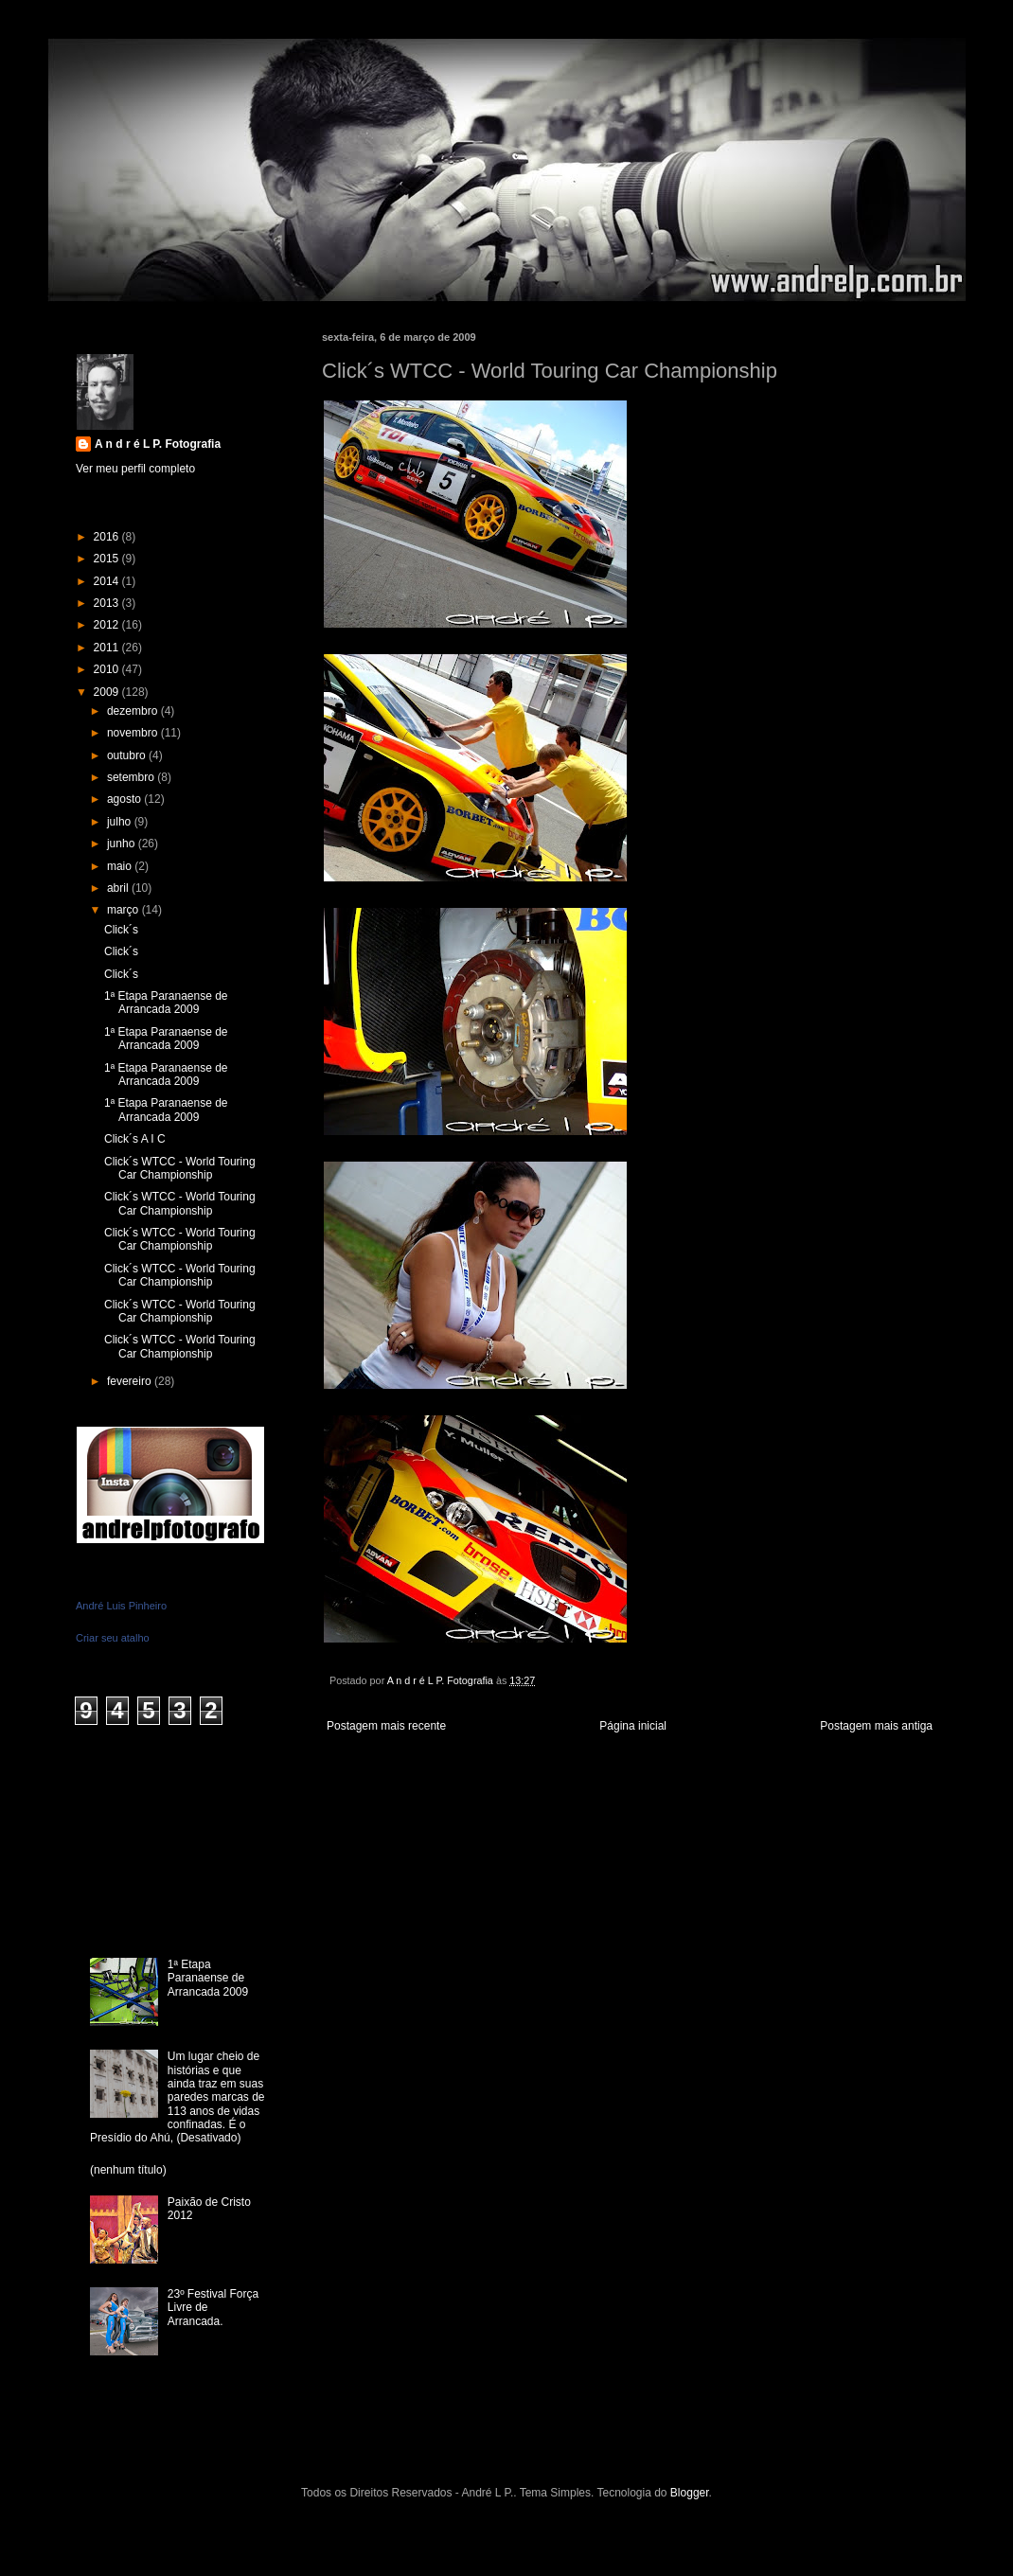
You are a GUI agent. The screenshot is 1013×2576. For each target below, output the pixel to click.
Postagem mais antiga (876, 1725)
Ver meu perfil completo (135, 468)
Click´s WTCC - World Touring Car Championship (180, 1168)
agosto (125, 799)
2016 (108, 536)
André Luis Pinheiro (121, 1605)
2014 (108, 581)
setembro (132, 777)
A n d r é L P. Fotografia (158, 444)
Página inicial (632, 1725)
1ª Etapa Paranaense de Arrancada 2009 (166, 1002)
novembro (134, 732)
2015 (108, 558)
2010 (108, 669)
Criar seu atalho (113, 1637)
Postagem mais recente (386, 1725)
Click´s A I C (135, 1139)
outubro (128, 755)
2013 (108, 603)
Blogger (689, 2492)
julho (120, 821)
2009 (108, 692)
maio (120, 866)
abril (119, 888)
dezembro (134, 711)
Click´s (121, 929)
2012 (108, 624)
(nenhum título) (128, 2169)
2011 (108, 647)
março (124, 909)
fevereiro (130, 1381)
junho (122, 843)
